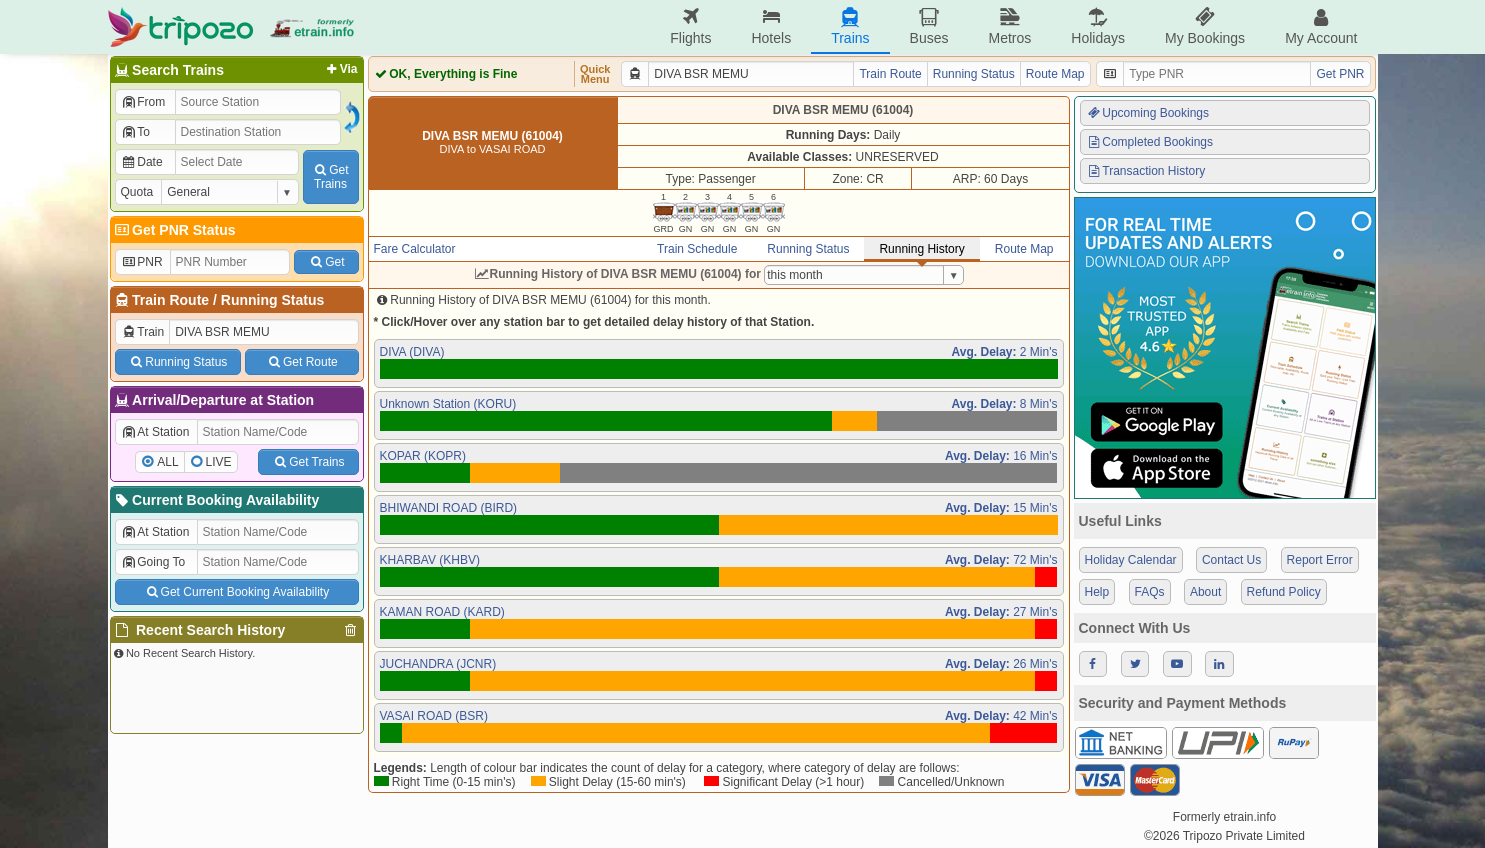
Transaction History (1146, 171)
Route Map (1055, 74)
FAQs (1150, 592)
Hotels (771, 26)
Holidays (1098, 26)
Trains (850, 26)
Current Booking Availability (216, 500)
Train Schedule (697, 249)
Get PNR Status (174, 230)
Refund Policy (1284, 592)
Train (143, 332)
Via (340, 69)
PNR (142, 262)
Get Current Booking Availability (236, 592)
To (135, 132)
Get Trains (308, 462)
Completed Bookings (1150, 142)
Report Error (1320, 560)
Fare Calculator (415, 249)
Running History (921, 249)
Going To (153, 562)
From (143, 102)
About (1205, 592)
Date (142, 162)
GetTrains (330, 177)
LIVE (219, 462)
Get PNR (1340, 74)
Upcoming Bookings (1148, 113)
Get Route (301, 362)
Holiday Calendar (1131, 560)
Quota (137, 192)
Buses (929, 26)
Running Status (272, 300)
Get (326, 262)
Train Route (170, 300)
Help (1097, 592)
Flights (690, 26)
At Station (155, 432)
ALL (167, 462)
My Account (1321, 26)
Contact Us (1231, 560)
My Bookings (1205, 26)
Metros (1009, 26)
